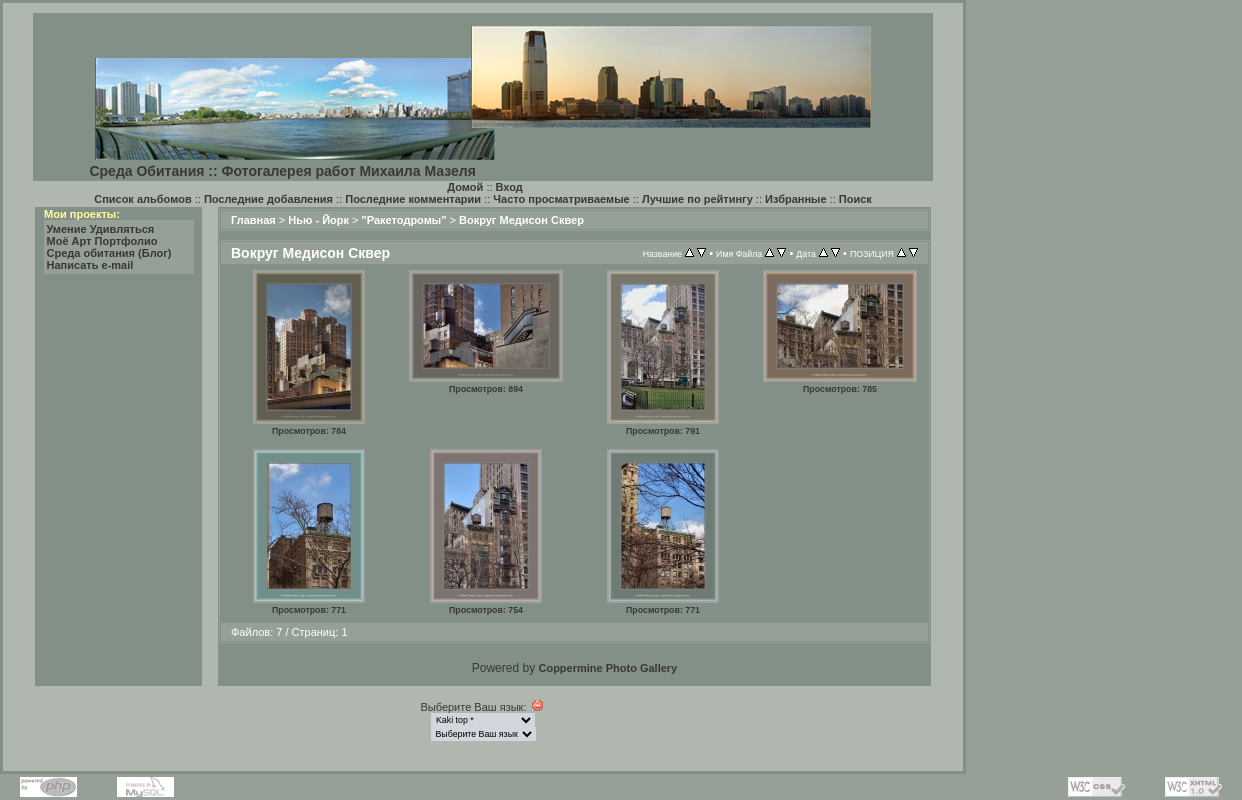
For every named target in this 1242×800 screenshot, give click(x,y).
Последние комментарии (413, 199)
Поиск (855, 199)
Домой (465, 187)
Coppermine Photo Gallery (607, 668)
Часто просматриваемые (561, 199)
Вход (509, 187)
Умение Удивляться (101, 229)
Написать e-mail (90, 265)
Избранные (796, 199)
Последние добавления (268, 199)
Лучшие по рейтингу (697, 199)
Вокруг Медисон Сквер (521, 220)
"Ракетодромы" (404, 220)
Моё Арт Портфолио (102, 241)
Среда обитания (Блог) (109, 253)
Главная (253, 220)
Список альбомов (142, 199)
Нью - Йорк (318, 220)
